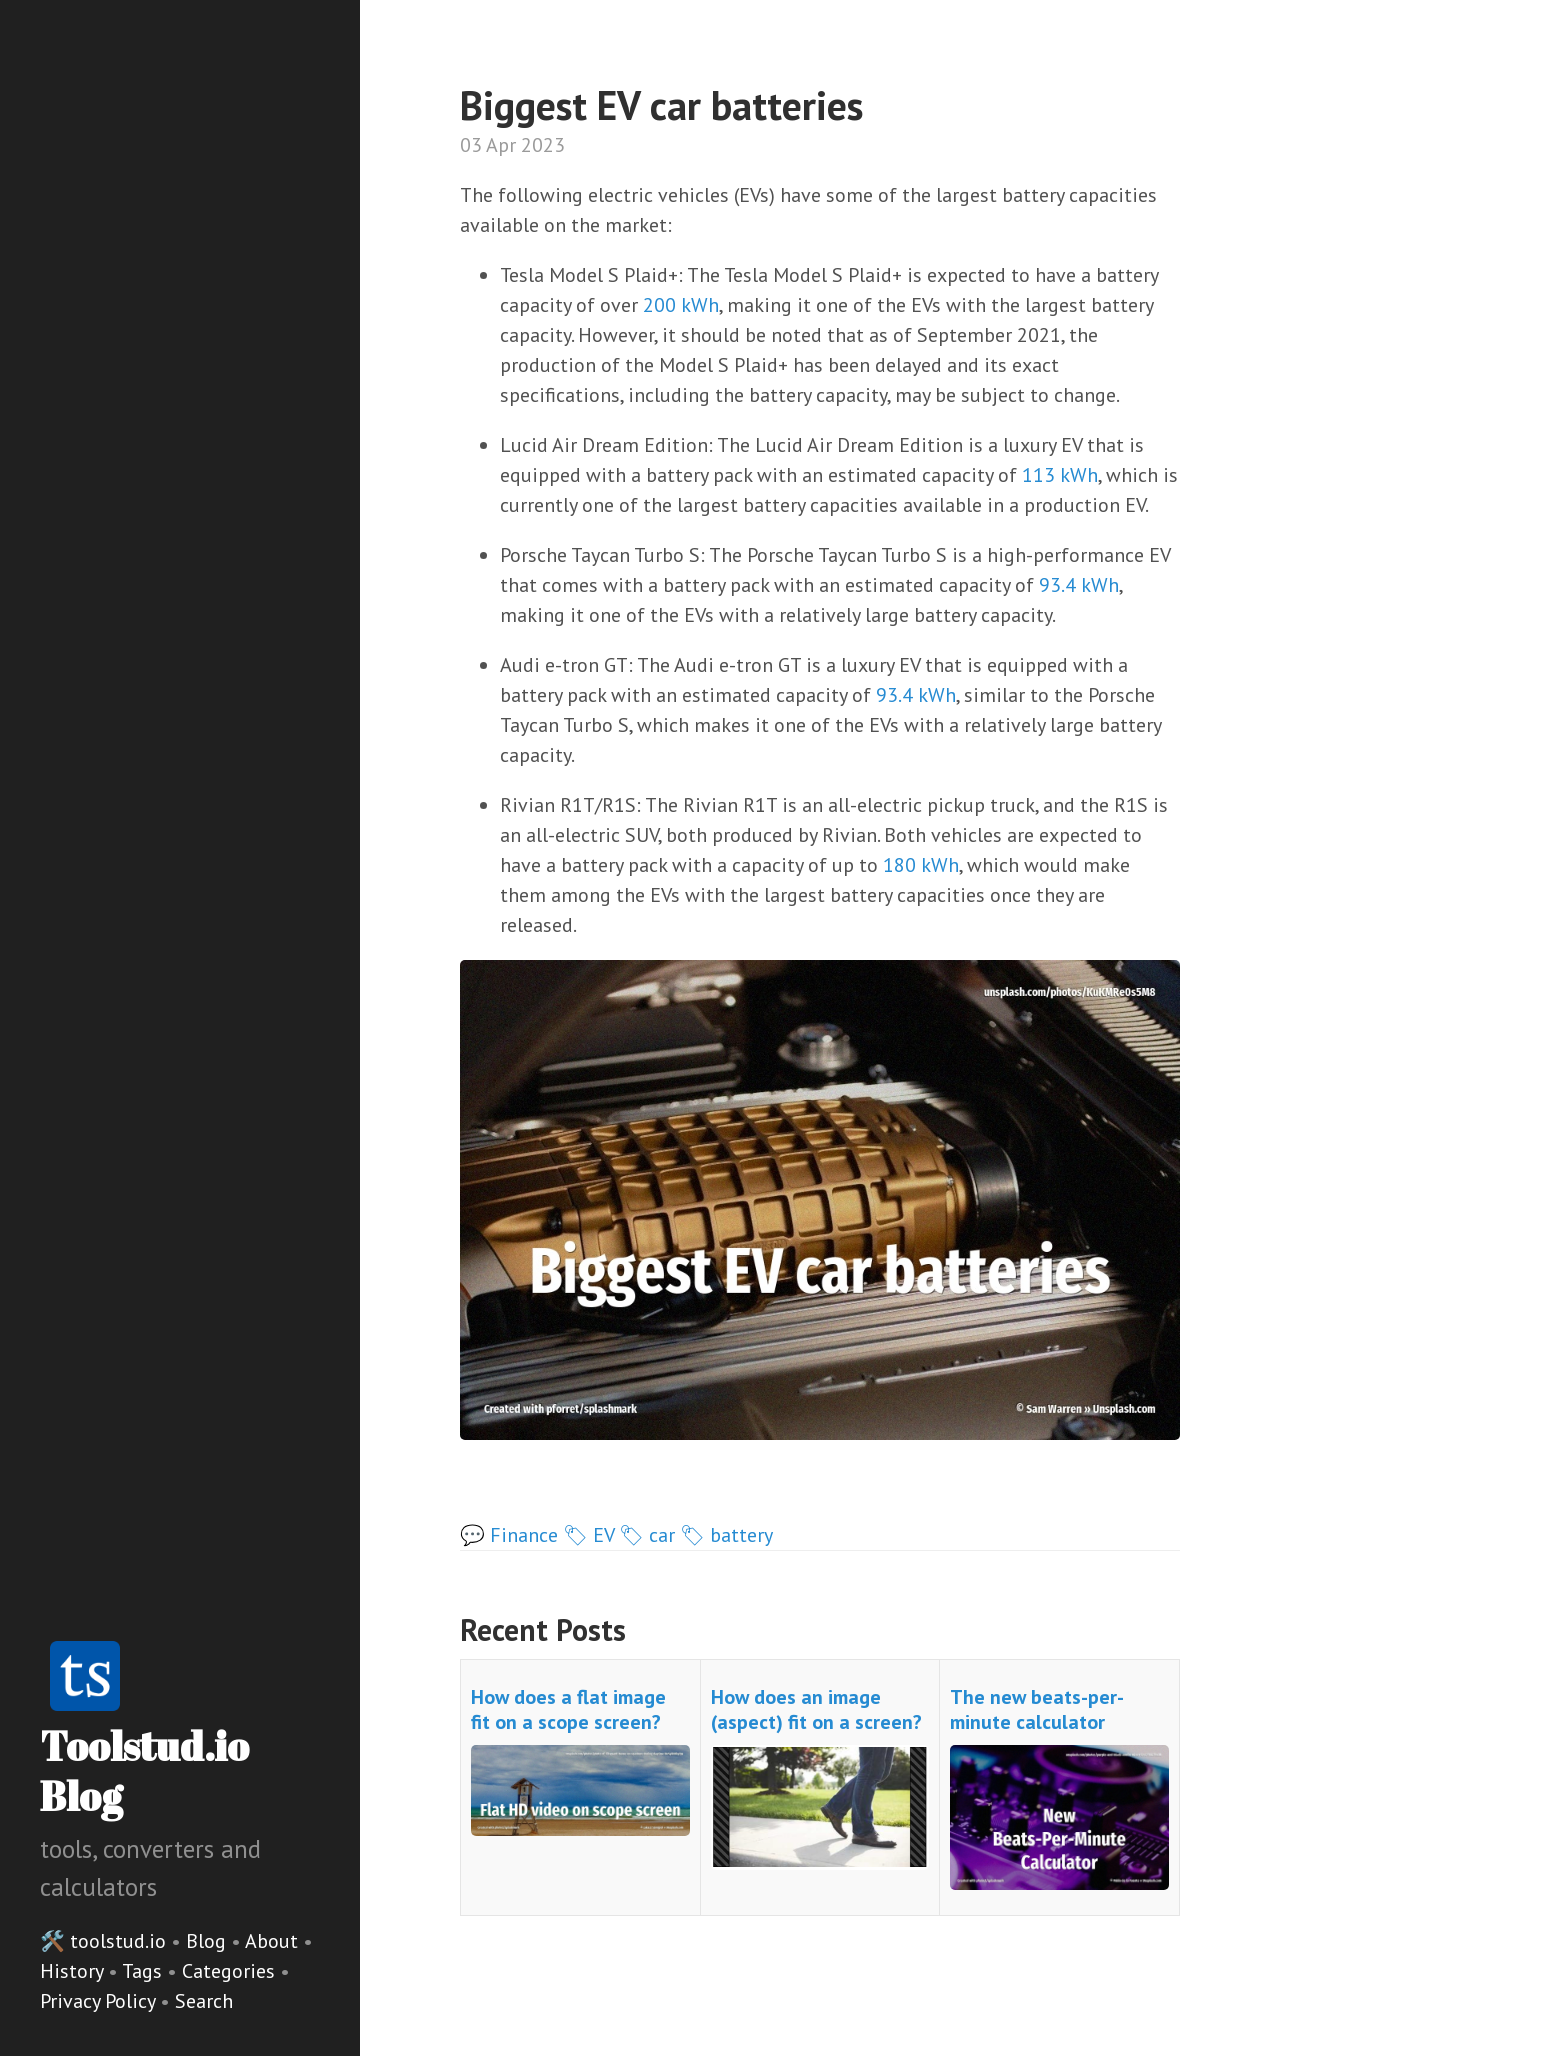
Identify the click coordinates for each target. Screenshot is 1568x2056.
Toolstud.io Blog (144, 1771)
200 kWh (681, 305)
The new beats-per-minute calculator (1037, 1709)
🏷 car (647, 1535)
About (274, 1941)
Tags (144, 1971)
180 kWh (921, 865)
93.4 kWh (1079, 585)
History (74, 1971)
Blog (206, 1941)
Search (204, 2001)
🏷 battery (726, 1535)
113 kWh (1060, 475)
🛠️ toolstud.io (103, 1941)
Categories (231, 1971)
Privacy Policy (100, 2001)
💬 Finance (509, 1535)
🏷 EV (588, 1535)
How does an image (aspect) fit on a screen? (816, 1709)
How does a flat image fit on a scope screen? (568, 1709)
